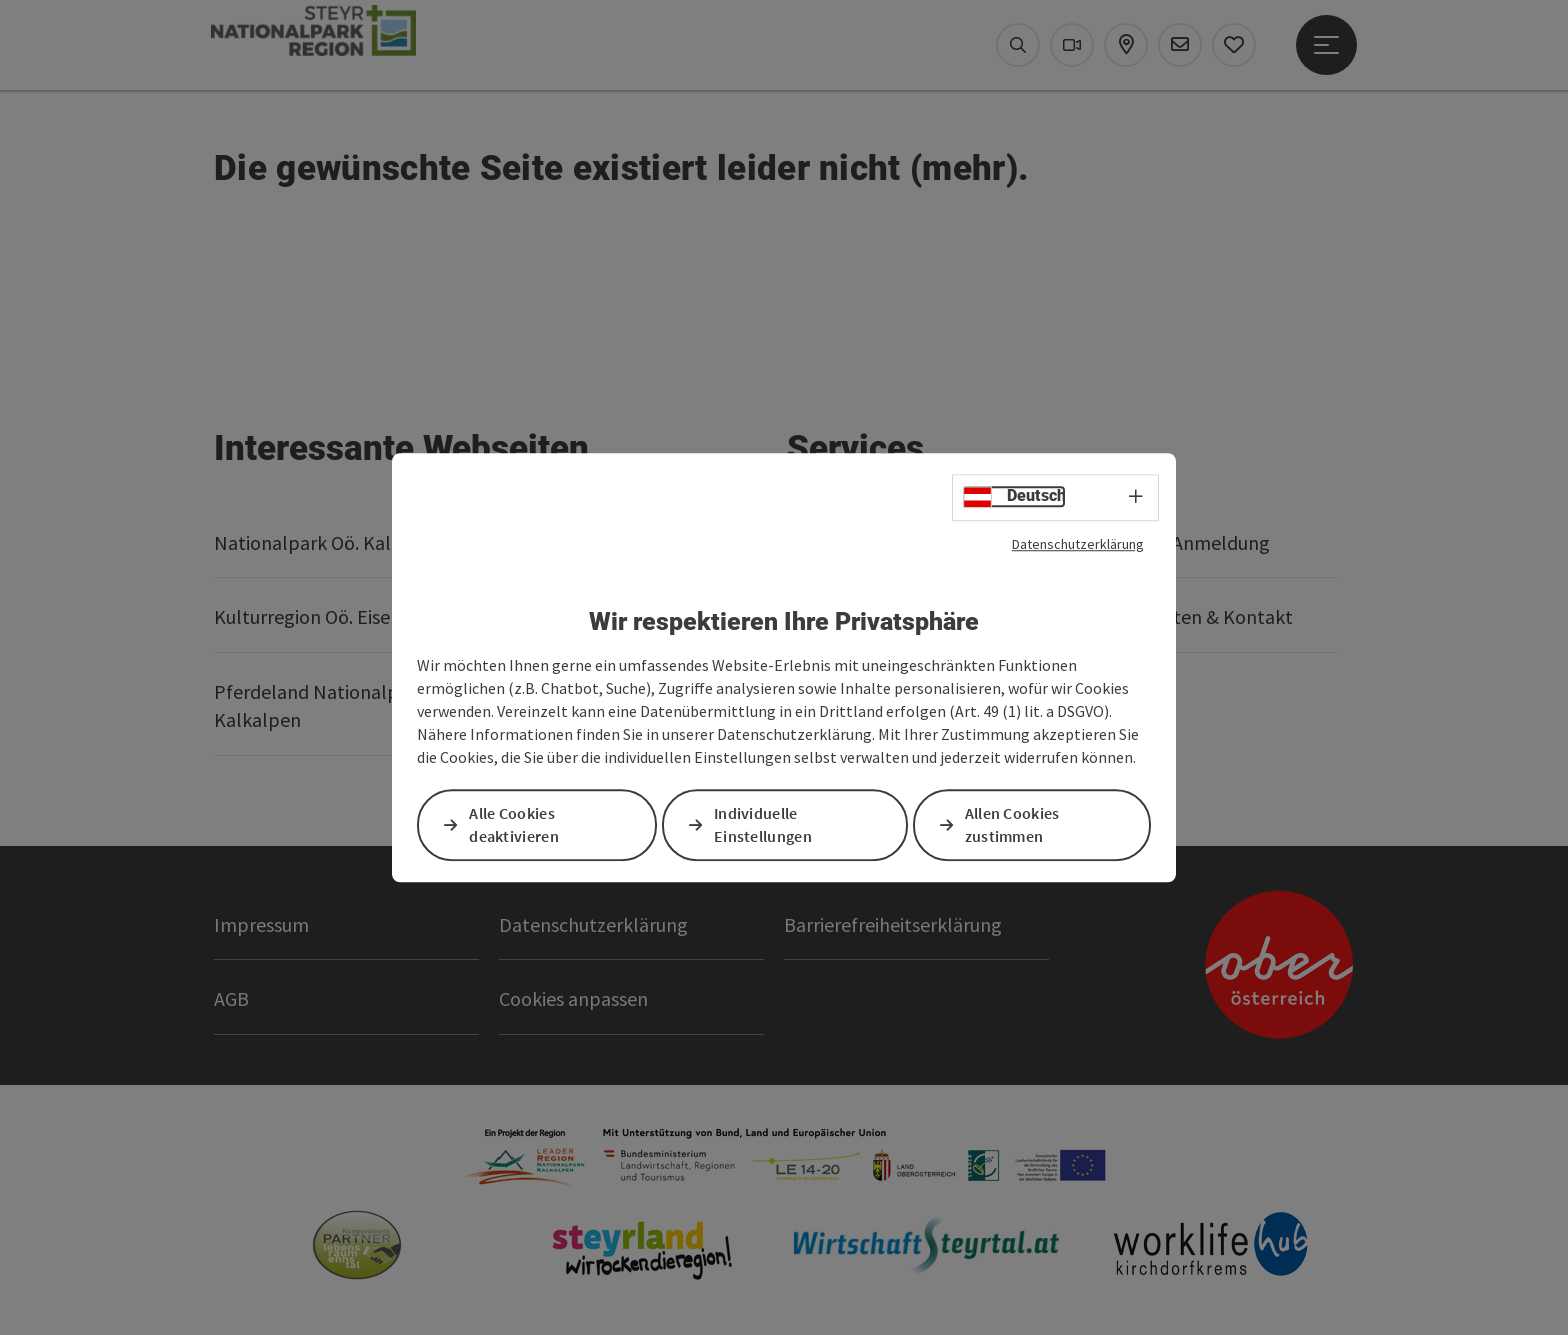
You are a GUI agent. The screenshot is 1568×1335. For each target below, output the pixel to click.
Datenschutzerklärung (1078, 544)
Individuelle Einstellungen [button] (764, 824)
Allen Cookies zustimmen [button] (1013, 824)
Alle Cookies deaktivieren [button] (515, 824)
